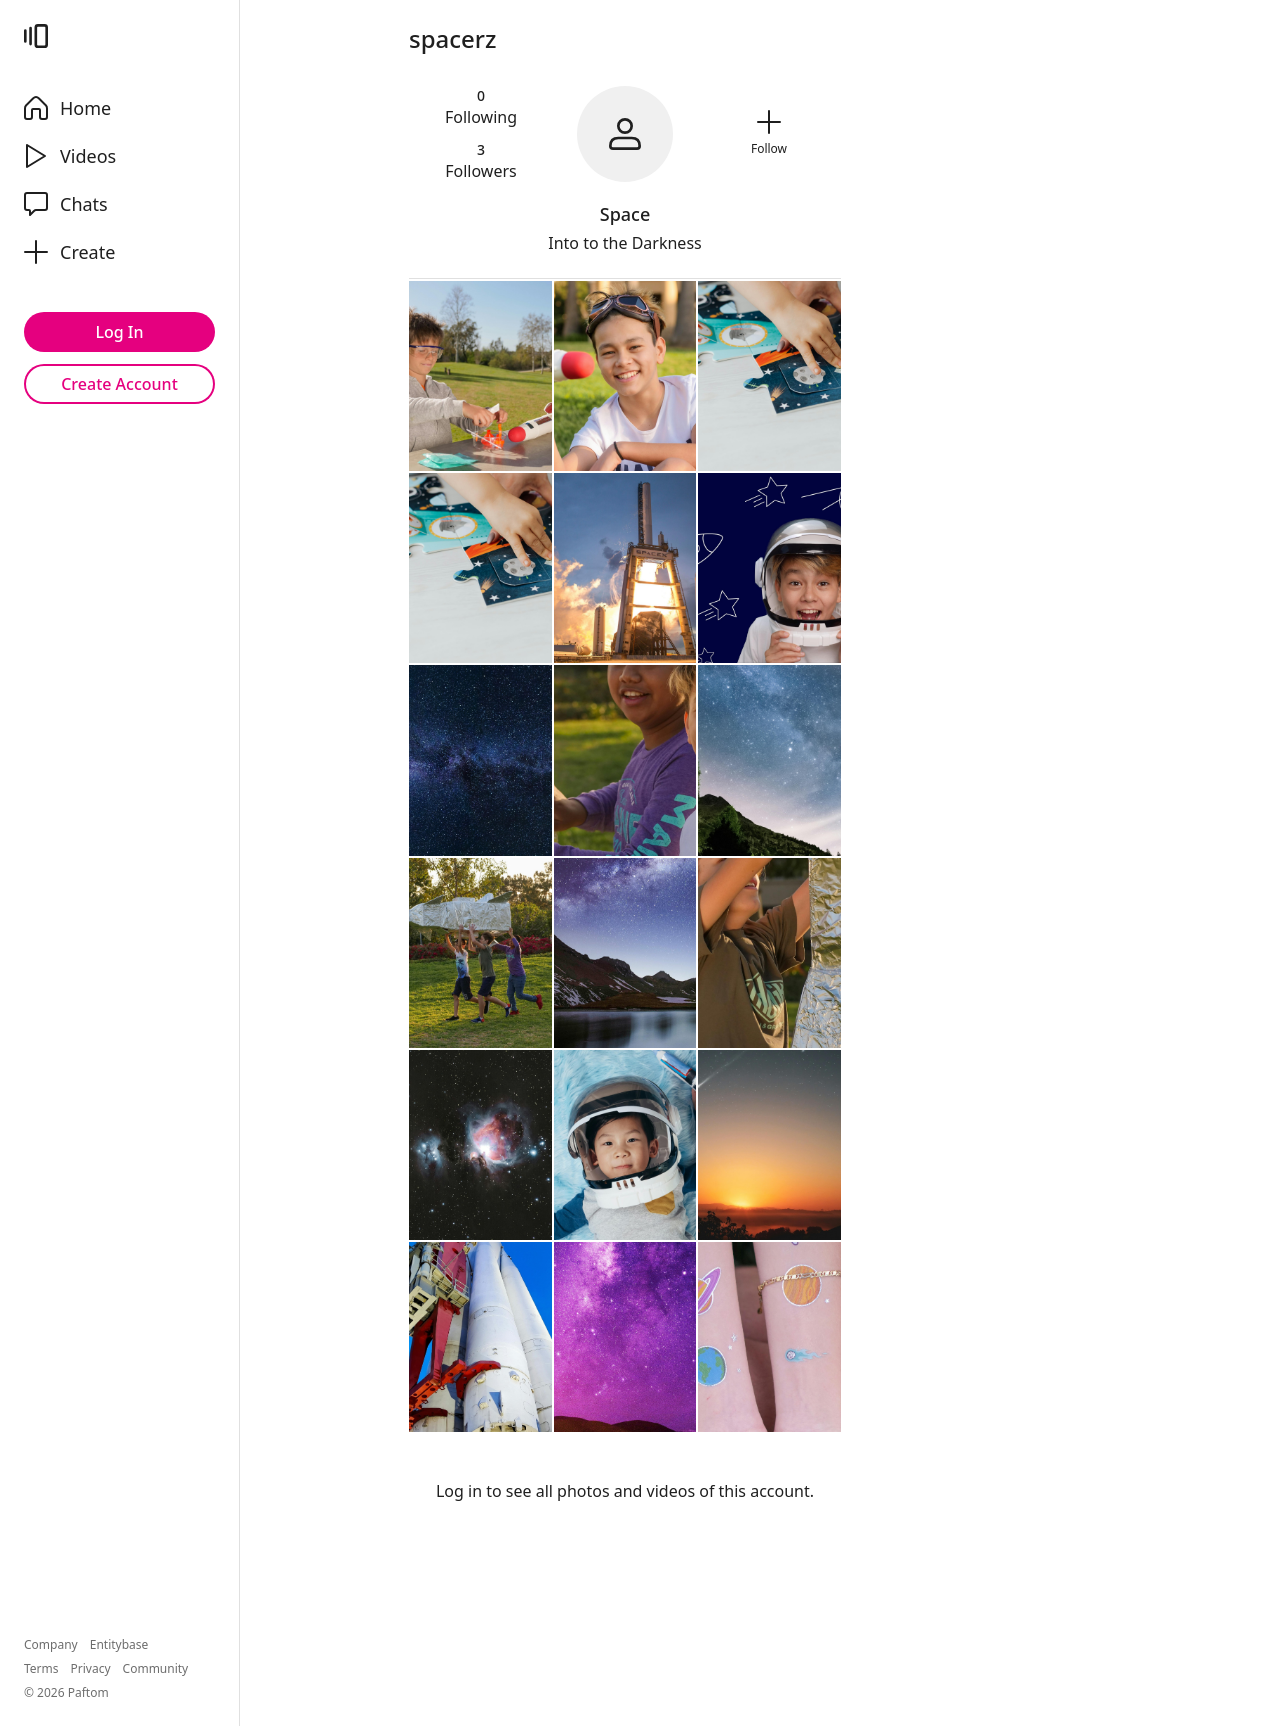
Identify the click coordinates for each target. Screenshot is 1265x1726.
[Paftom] (36, 36)
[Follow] (769, 134)
